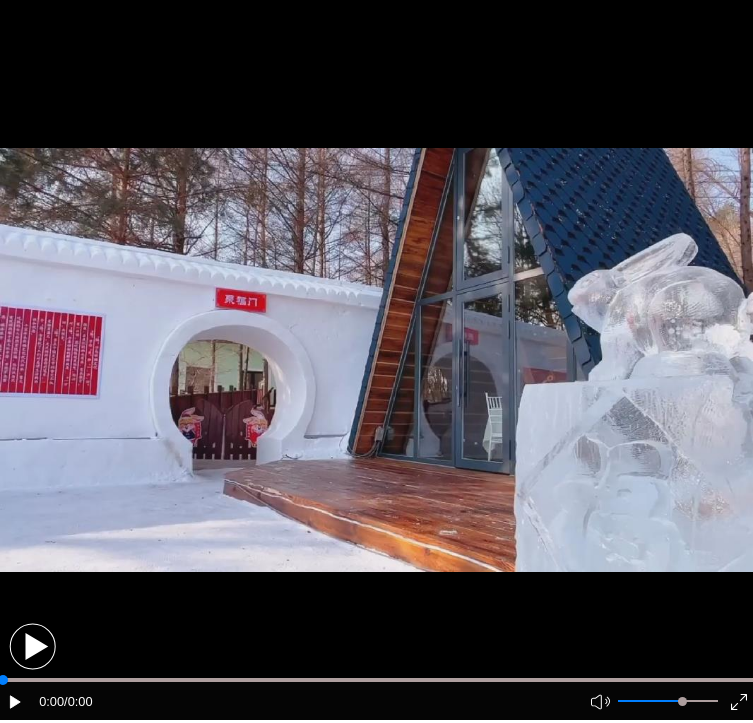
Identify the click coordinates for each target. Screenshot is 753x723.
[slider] (682, 701)
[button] (32, 646)
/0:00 (78, 701)
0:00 (51, 701)
